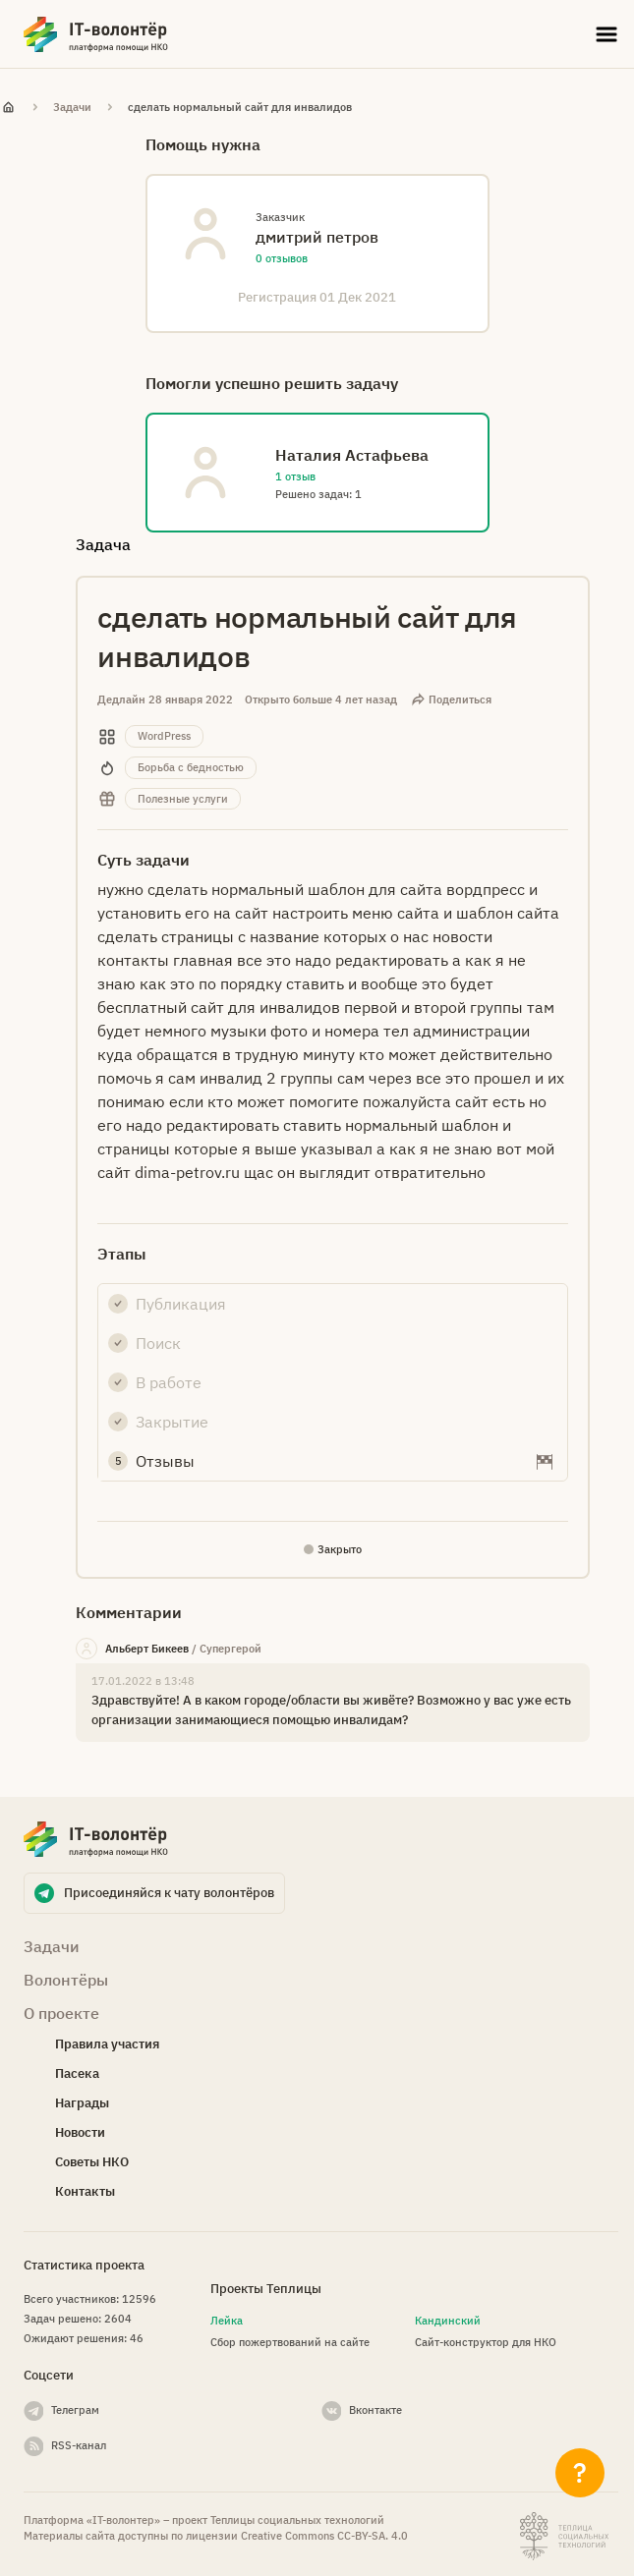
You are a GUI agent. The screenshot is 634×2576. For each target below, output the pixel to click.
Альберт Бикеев (147, 1648)
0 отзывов (282, 258)
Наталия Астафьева (352, 455)
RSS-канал (78, 2445)
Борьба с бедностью (191, 767)
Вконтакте (375, 2410)
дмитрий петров (317, 237)
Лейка (226, 2320)
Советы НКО (92, 2162)
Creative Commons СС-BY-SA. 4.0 (324, 2536)
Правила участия (107, 2044)
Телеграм (75, 2410)
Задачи (72, 107)
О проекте (61, 2013)
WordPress (164, 736)
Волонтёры (66, 1979)
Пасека (77, 2073)
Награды (82, 2103)
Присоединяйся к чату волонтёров (169, 1892)
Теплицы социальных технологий (297, 2520)
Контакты (85, 2191)
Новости (80, 2132)
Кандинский (448, 2320)
